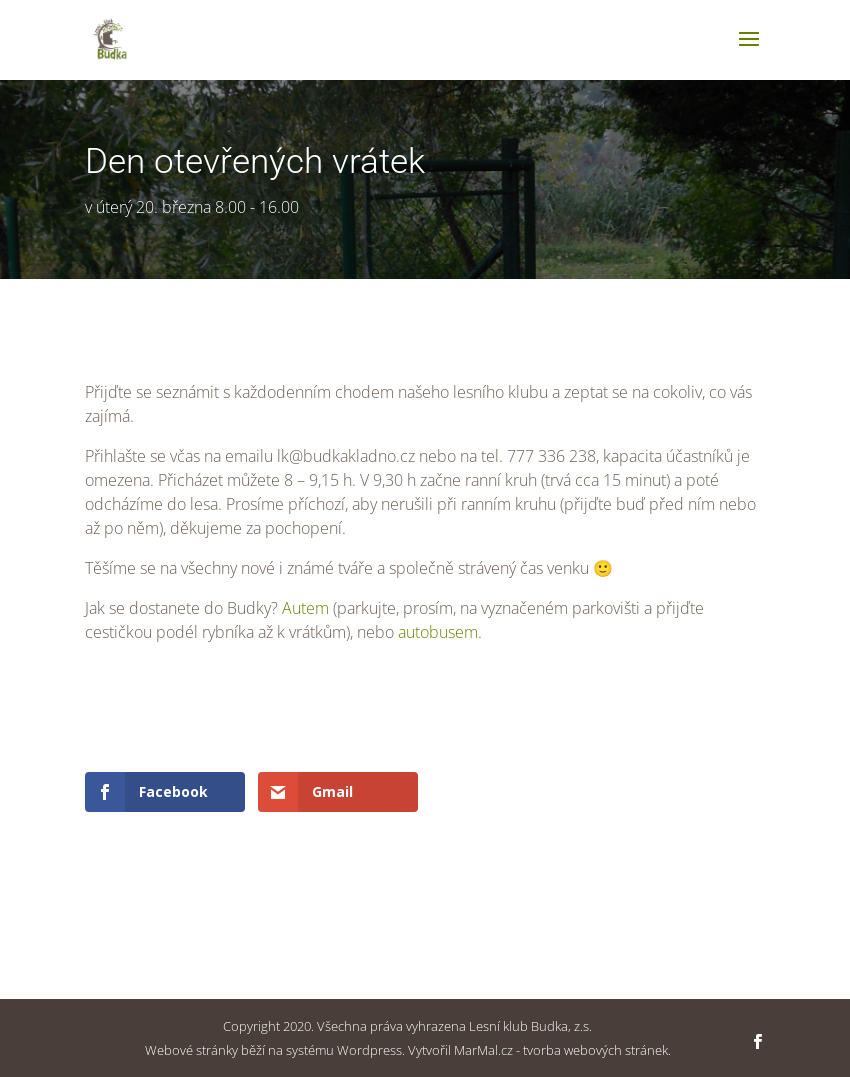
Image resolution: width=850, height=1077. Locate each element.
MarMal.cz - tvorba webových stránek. (562, 1050)
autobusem (438, 632)
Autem (307, 608)
